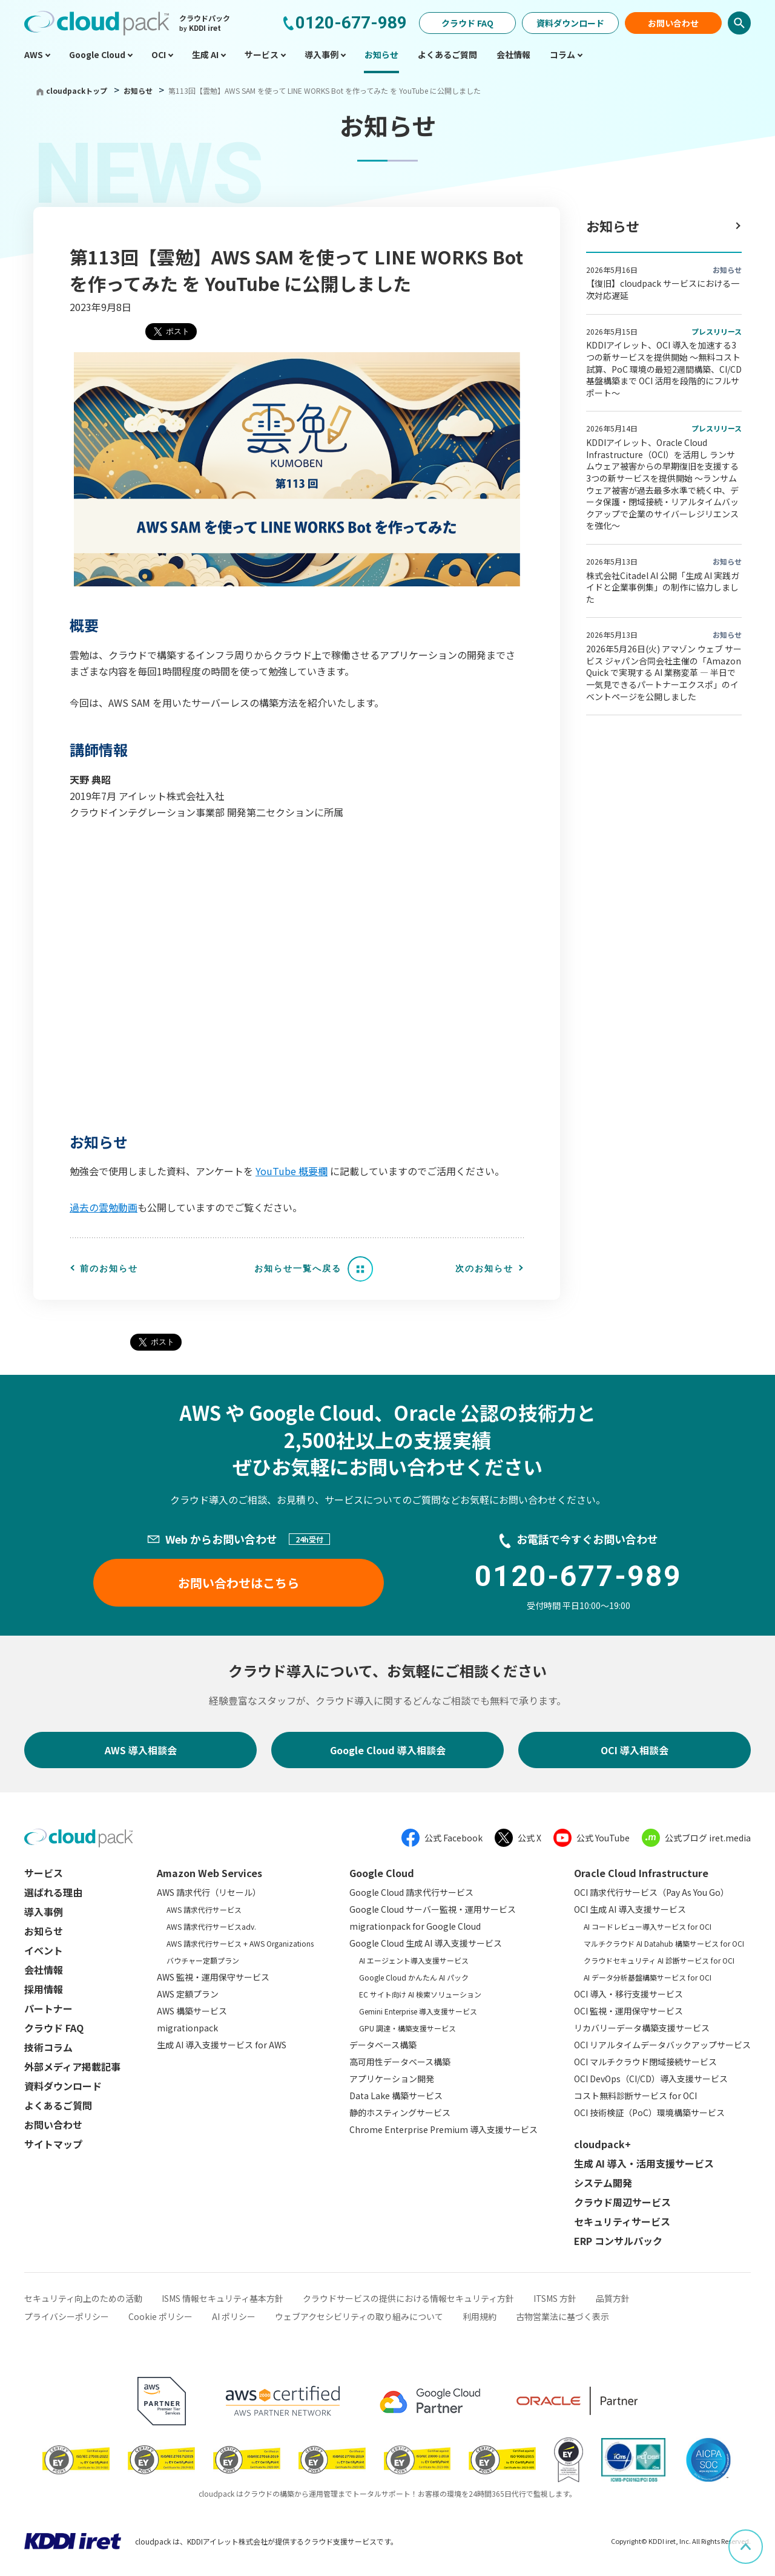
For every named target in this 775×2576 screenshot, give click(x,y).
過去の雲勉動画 (103, 1207)
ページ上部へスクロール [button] (762, 2538)
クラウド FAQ (467, 23)
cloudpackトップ (76, 90)
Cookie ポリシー (160, 2316)
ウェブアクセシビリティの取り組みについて (359, 2316)
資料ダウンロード (570, 23)
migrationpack (187, 2028)
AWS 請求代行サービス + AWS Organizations (240, 1943)
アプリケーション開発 (391, 2079)
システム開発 (603, 2182)
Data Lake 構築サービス (396, 2095)
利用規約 (479, 2316)
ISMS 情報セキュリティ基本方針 (222, 2298)
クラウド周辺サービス (622, 2202)
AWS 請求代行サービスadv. (211, 1926)
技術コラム (48, 2047)
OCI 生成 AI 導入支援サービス (630, 1909)
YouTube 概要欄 (292, 1171)
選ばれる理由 (53, 1892)
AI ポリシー (234, 2316)
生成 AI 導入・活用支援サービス (644, 2163)
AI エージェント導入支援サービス (414, 1960)
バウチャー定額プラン (203, 1960)
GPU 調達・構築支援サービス (407, 2028)
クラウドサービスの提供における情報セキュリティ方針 (408, 2298)
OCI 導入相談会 (634, 1750)
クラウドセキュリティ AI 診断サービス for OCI (659, 1960)
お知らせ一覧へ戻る (297, 1268)
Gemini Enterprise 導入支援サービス (418, 2011)
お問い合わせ (673, 23)
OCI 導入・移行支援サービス (628, 1994)
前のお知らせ (109, 1268)
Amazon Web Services (209, 1873)
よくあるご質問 (58, 2105)
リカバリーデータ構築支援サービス (642, 2028)
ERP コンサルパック (618, 2241)
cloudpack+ (602, 2144)
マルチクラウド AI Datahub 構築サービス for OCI (664, 1943)
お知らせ (139, 90)
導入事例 (43, 1911)
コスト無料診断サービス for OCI (635, 2095)
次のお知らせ (484, 1268)
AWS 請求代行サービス (204, 1909)
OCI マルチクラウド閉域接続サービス (645, 2062)
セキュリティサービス (622, 2221)
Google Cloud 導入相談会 (388, 1750)
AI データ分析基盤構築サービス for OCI (647, 1977)
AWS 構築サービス (192, 2011)
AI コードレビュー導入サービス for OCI (647, 1926)
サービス (43, 1873)
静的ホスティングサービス (399, 2112)
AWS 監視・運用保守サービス (213, 1977)
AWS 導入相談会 (141, 1750)
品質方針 (613, 2298)
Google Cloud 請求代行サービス (411, 1892)
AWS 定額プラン (188, 1994)
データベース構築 (383, 2045)
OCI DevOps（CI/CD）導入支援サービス (651, 2079)
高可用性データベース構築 (399, 2062)
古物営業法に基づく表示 (562, 2316)
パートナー (48, 2008)
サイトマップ (53, 2144)
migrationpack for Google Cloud (415, 1926)
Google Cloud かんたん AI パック (414, 1977)
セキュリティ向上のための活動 (83, 2298)
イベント (43, 1950)
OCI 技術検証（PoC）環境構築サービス (649, 2112)
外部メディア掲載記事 (72, 2066)
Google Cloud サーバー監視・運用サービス (432, 1909)
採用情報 (43, 1989)
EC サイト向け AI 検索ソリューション (420, 1994)
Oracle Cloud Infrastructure (641, 1873)
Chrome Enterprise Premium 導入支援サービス (443, 2129)
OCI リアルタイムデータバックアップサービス (662, 2045)
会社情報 (43, 1969)
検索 (739, 22)
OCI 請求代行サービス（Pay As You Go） (651, 1892)
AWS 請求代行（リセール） (209, 1892)
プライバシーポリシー (66, 2316)
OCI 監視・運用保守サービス (628, 2011)
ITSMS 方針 (554, 2298)
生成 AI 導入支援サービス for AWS (221, 2045)
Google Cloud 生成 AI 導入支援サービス (425, 1943)
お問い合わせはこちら (238, 1582)
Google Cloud (381, 1873)
